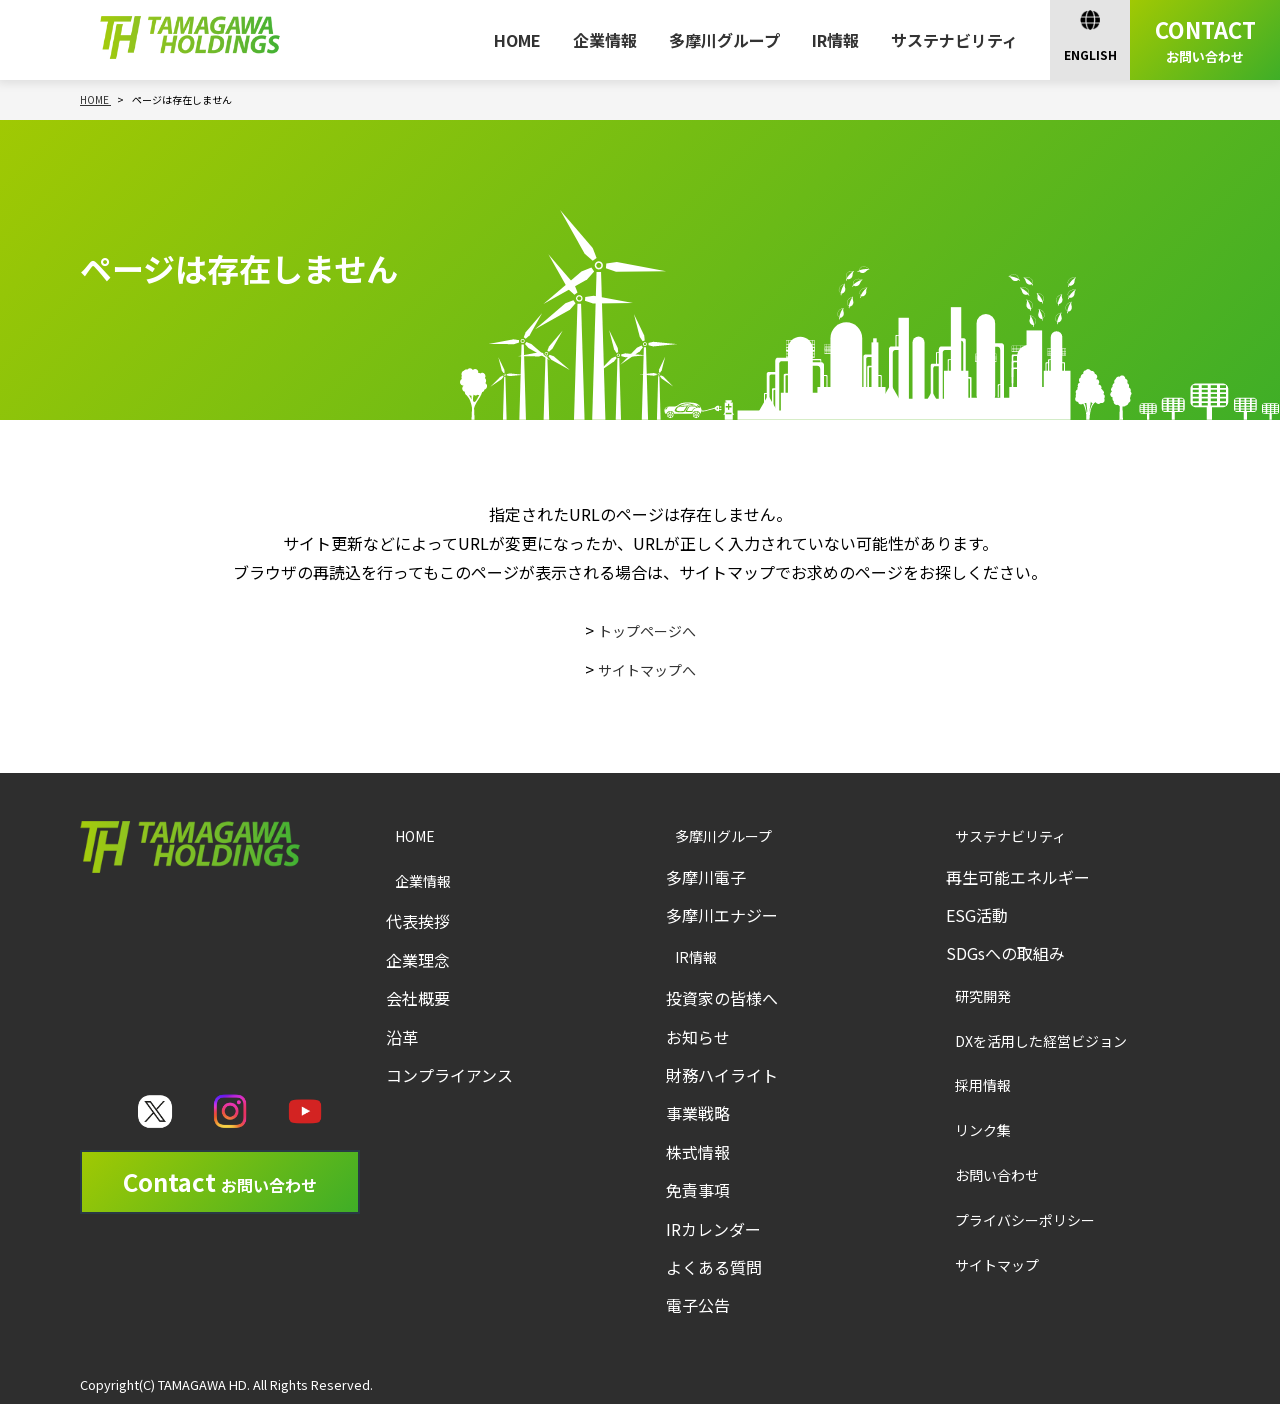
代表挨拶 (418, 921)
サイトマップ (975, 1264)
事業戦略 (698, 1113)
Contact (220, 1181)
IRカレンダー (713, 1229)
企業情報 (605, 40)
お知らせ (698, 1037)
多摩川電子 (706, 877)
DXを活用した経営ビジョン (1022, 1040)
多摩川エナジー (722, 915)
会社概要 (418, 998)
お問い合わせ (975, 1174)
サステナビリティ (954, 40)
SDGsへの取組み (1005, 953)
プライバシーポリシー (1005, 1219)
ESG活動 (977, 915)
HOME (517, 40)
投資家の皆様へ (722, 998)
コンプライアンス (449, 1075)
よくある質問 (714, 1267)
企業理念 (418, 960)
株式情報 (698, 1152)
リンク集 (960, 1129)
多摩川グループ (724, 40)
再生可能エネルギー (1018, 877)
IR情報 (835, 40)
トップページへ (647, 630)
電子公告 (698, 1305)
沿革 (402, 1037)
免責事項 (698, 1190)
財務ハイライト (722, 1075)
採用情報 (960, 1084)
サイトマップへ (647, 669)
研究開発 (960, 995)
